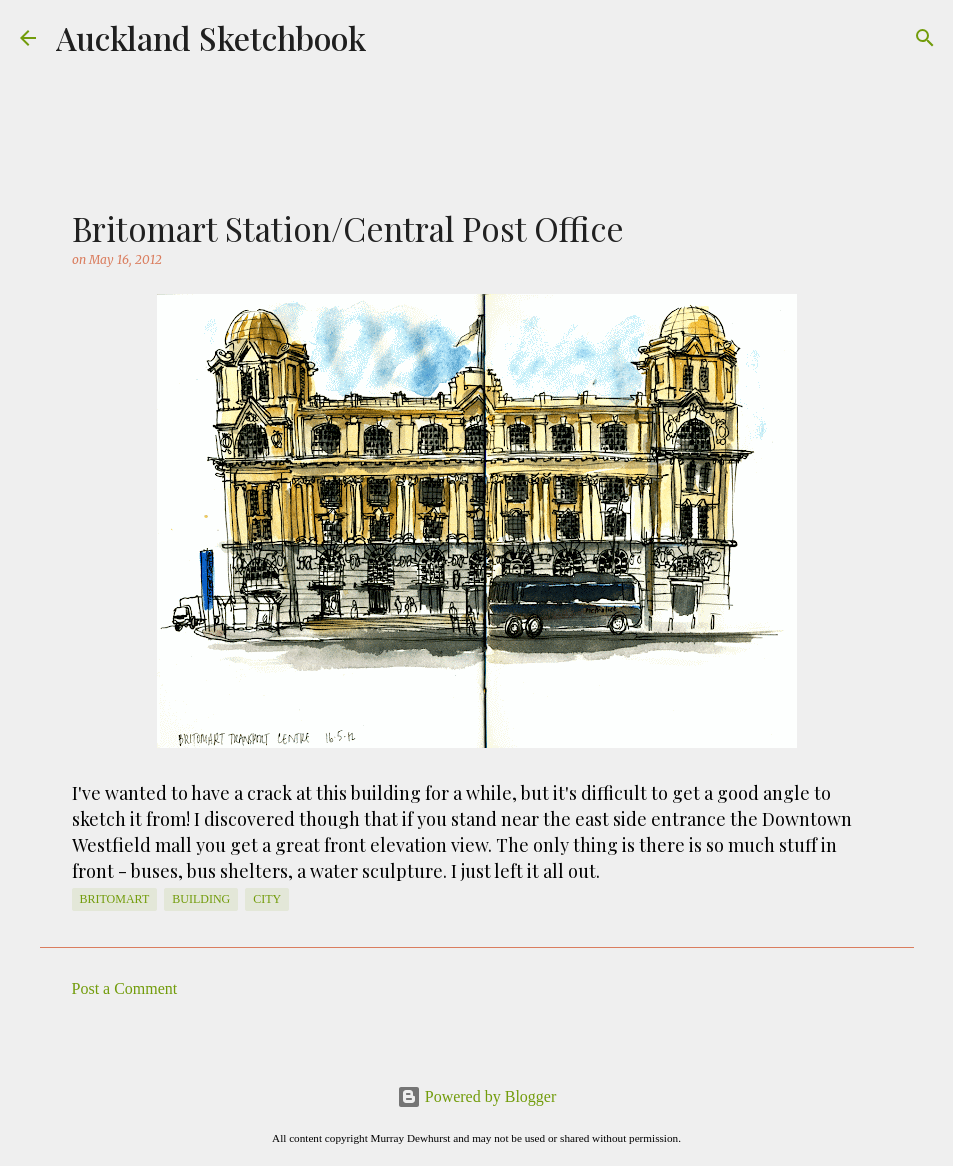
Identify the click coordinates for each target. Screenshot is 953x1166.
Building (201, 899)
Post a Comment (125, 988)
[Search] (925, 38)
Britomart (115, 899)
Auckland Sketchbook (211, 37)
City (267, 899)
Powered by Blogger (477, 1096)
